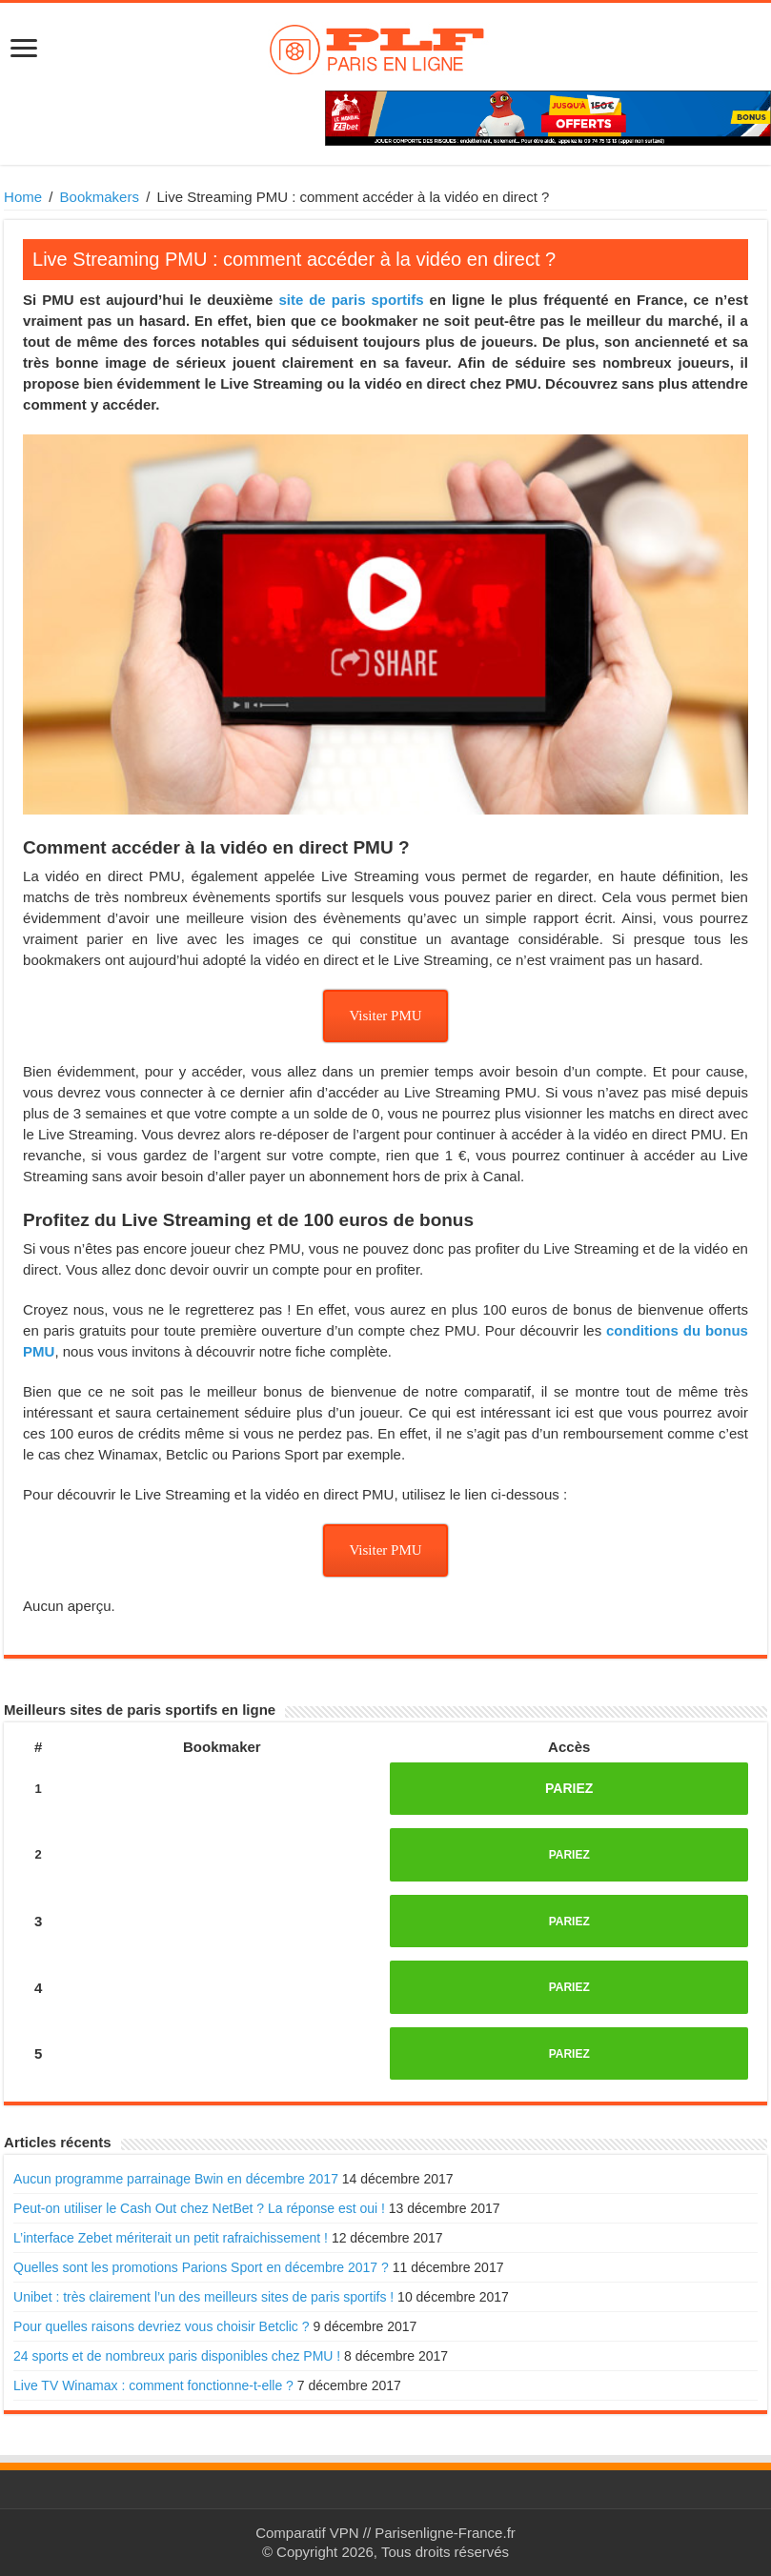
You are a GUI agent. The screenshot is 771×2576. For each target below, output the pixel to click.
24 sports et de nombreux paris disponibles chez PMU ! (176, 2356)
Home (23, 197)
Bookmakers (99, 197)
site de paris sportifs (350, 300)
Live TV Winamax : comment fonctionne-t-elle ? (153, 2385)
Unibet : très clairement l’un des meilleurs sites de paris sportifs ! (203, 2296)
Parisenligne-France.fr (445, 2533)
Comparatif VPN (306, 2533)
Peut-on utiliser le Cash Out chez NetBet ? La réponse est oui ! (199, 2208)
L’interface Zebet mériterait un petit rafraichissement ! (170, 2237)
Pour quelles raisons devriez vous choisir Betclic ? (161, 2326)
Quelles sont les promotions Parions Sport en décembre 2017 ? (201, 2267)
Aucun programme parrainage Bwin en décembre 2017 (175, 2178)
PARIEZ (569, 1788)
